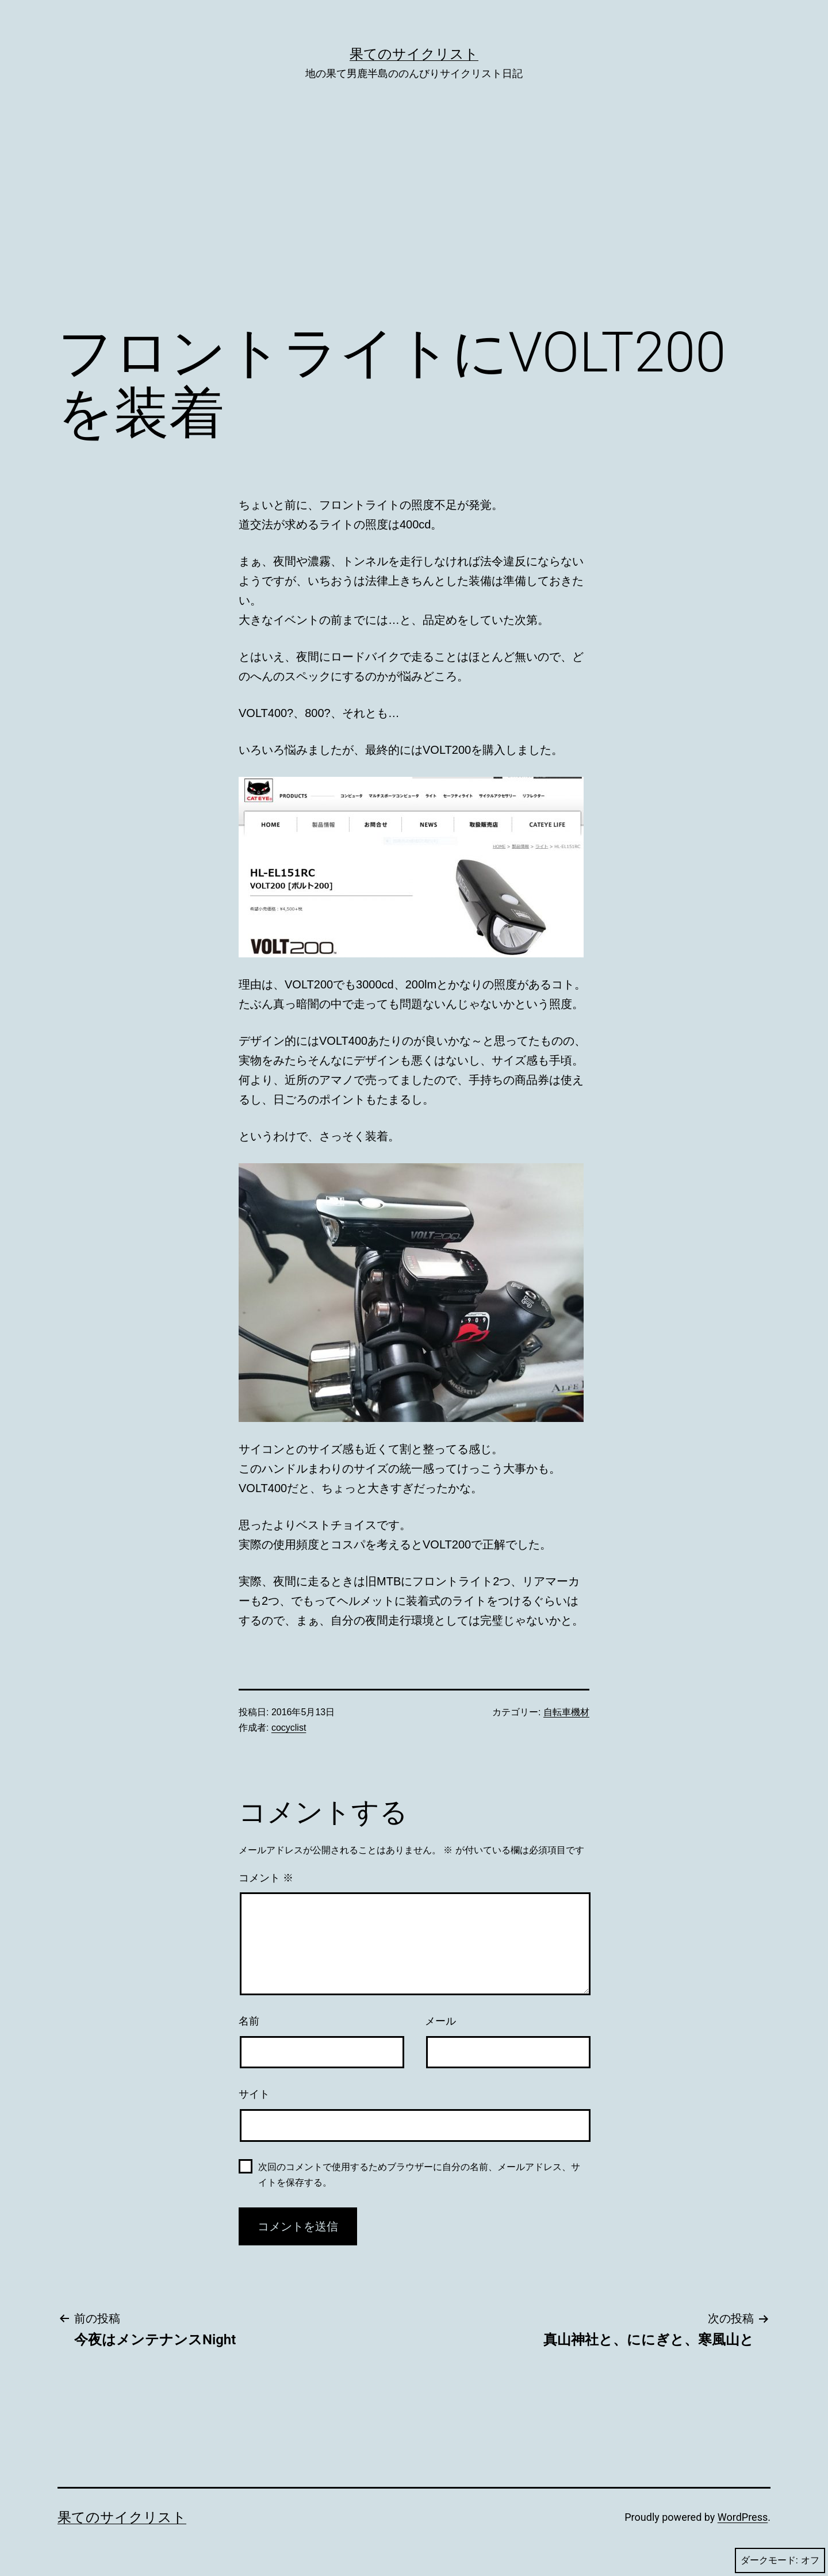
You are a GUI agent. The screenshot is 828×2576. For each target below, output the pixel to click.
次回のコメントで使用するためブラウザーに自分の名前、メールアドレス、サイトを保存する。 (419, 2174)
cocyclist (288, 1727)
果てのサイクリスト (414, 54)
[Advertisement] (414, 219)
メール (440, 2021)
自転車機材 (566, 1712)
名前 (249, 2021)
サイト (254, 2094)
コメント (266, 1878)
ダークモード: (780, 2560)
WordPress (743, 2517)
